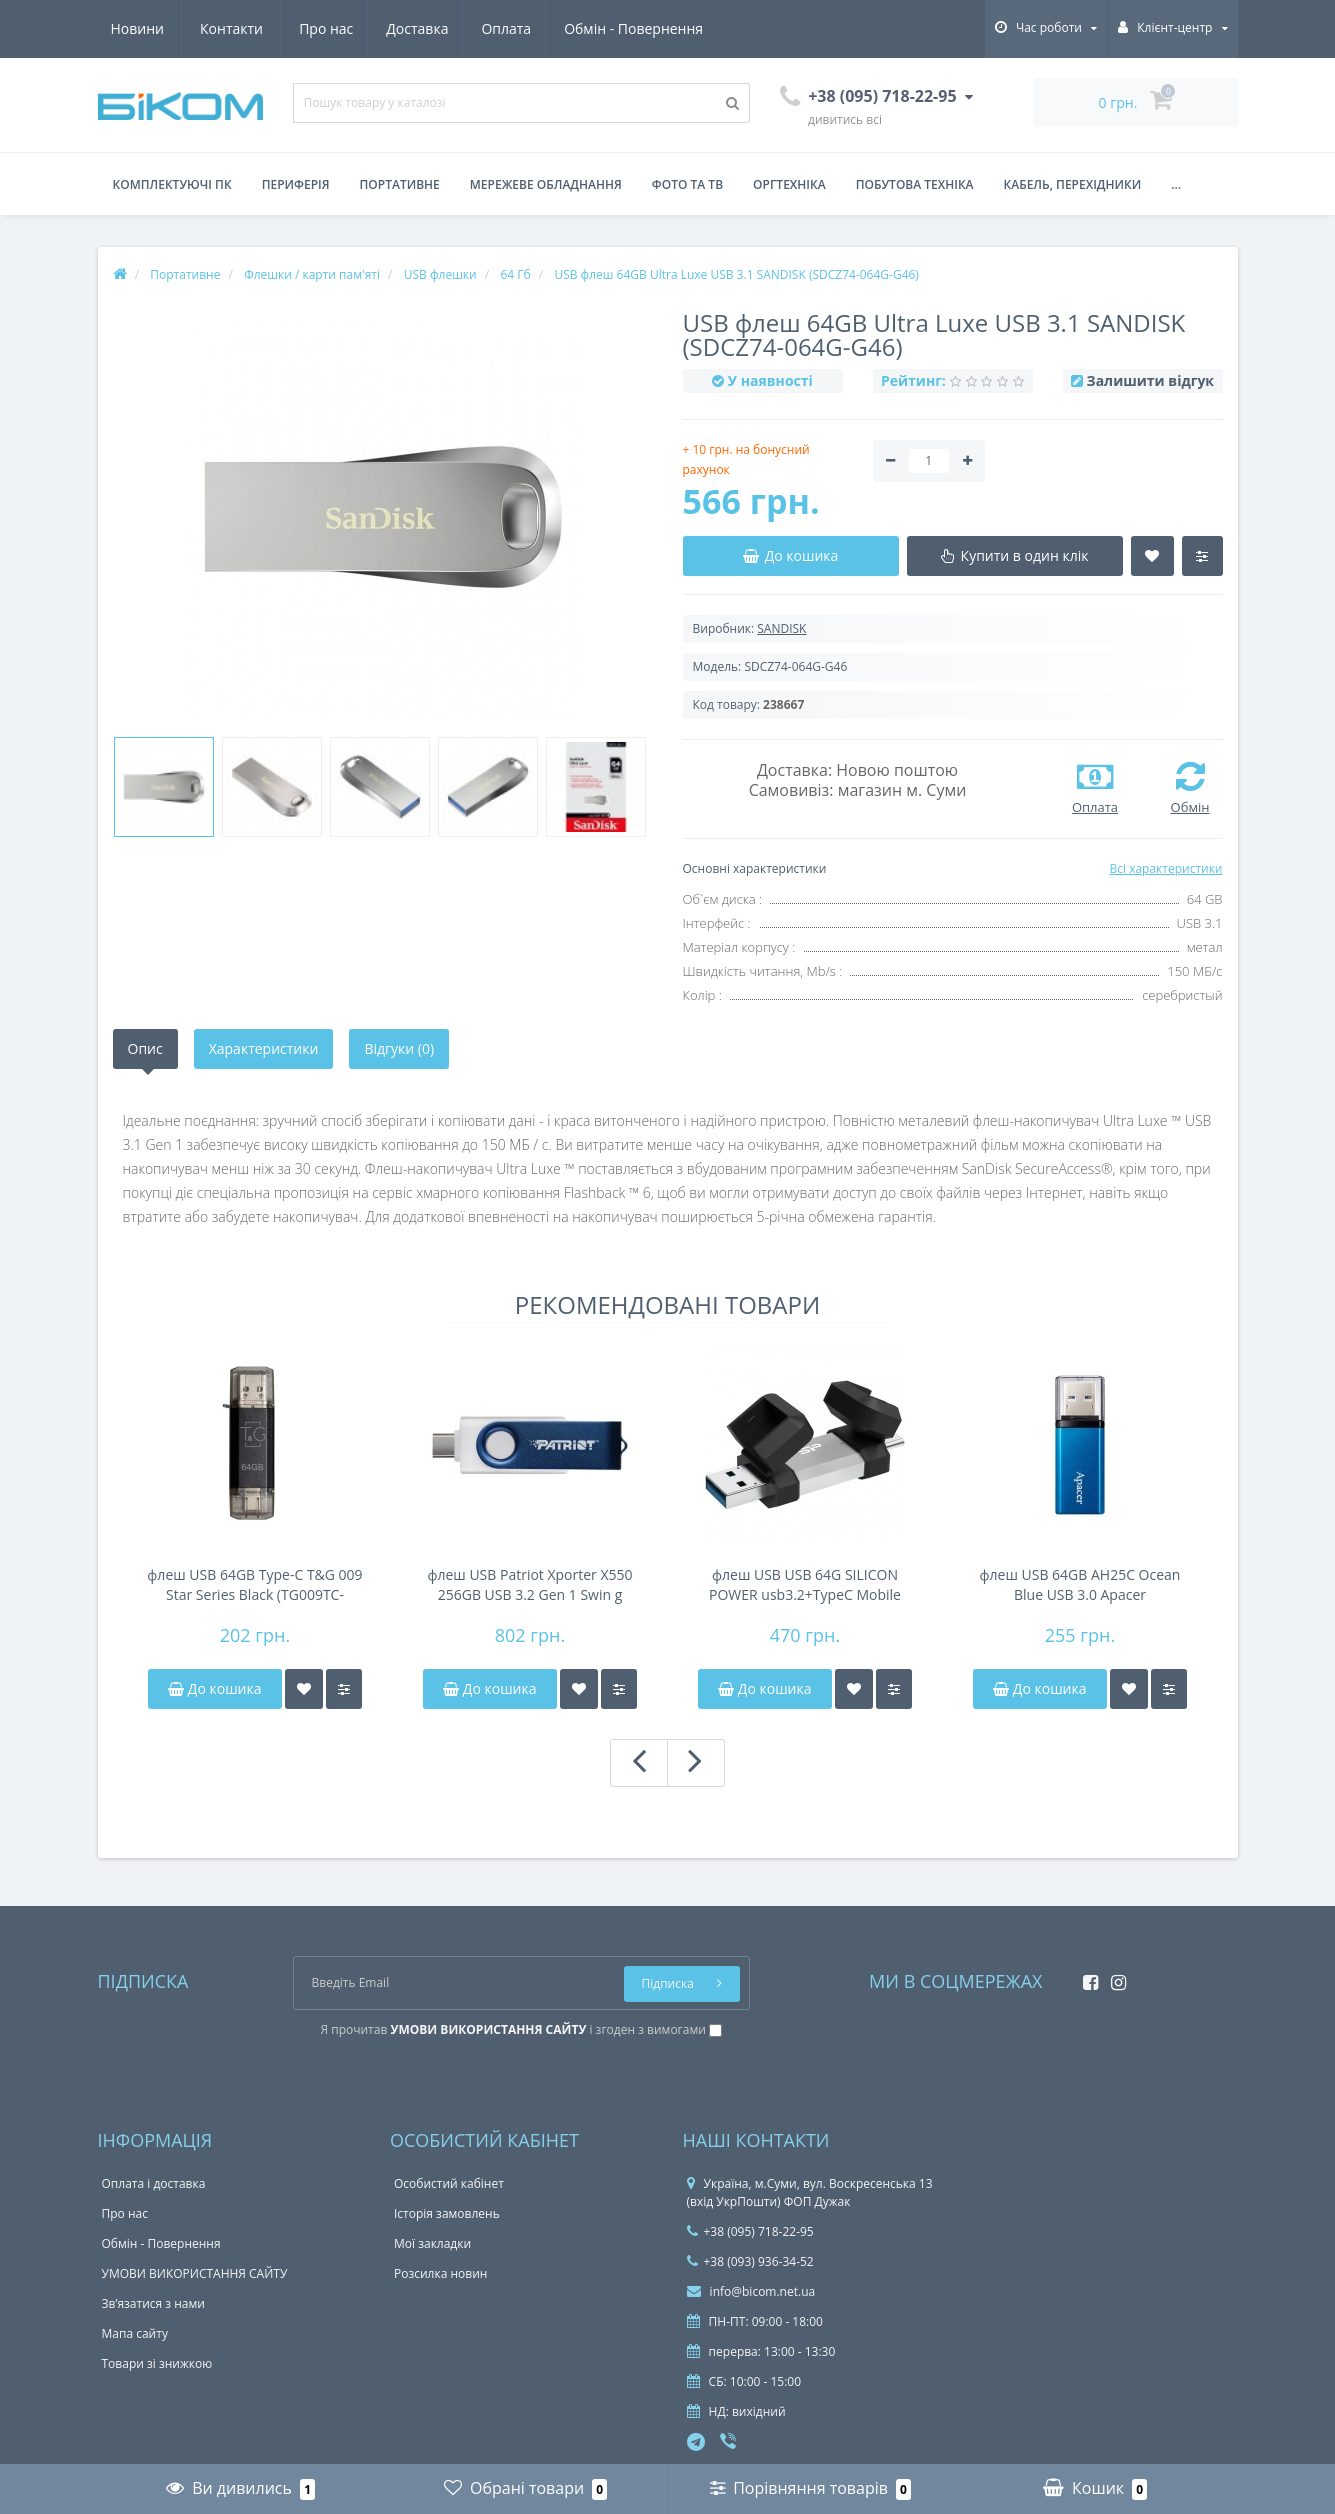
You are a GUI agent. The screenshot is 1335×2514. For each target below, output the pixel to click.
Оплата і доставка (154, 2183)
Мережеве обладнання (546, 184)
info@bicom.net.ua (751, 2291)
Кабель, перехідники (1073, 184)
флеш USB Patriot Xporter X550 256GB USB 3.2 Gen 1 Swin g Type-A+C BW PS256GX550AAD (529, 1585)
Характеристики (264, 1048)
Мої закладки (432, 2243)
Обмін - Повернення (454, 28)
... (1176, 184)
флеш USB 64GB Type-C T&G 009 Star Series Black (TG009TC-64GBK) (254, 1585)
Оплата (324, 28)
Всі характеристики (1165, 868)
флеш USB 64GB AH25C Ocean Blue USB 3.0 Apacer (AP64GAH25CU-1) (1080, 1585)
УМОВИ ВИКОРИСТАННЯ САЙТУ (195, 2273)
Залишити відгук (1150, 380)
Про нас (138, 28)
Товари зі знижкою (157, 2363)
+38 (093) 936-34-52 (750, 2261)
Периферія (296, 184)
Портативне (400, 184)
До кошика (214, 1688)
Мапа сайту (135, 2333)
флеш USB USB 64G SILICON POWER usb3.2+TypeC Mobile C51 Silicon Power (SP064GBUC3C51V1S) (805, 1585)
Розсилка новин (440, 2273)
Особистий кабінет (449, 2183)
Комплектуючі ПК (172, 184)
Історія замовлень (447, 2213)
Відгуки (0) (399, 1048)
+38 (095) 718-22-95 (750, 2231)
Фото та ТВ (687, 184)
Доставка (232, 28)
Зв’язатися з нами (153, 2303)
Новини (586, 28)
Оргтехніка (789, 184)
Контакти (681, 28)
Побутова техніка (915, 184)
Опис (145, 1048)
